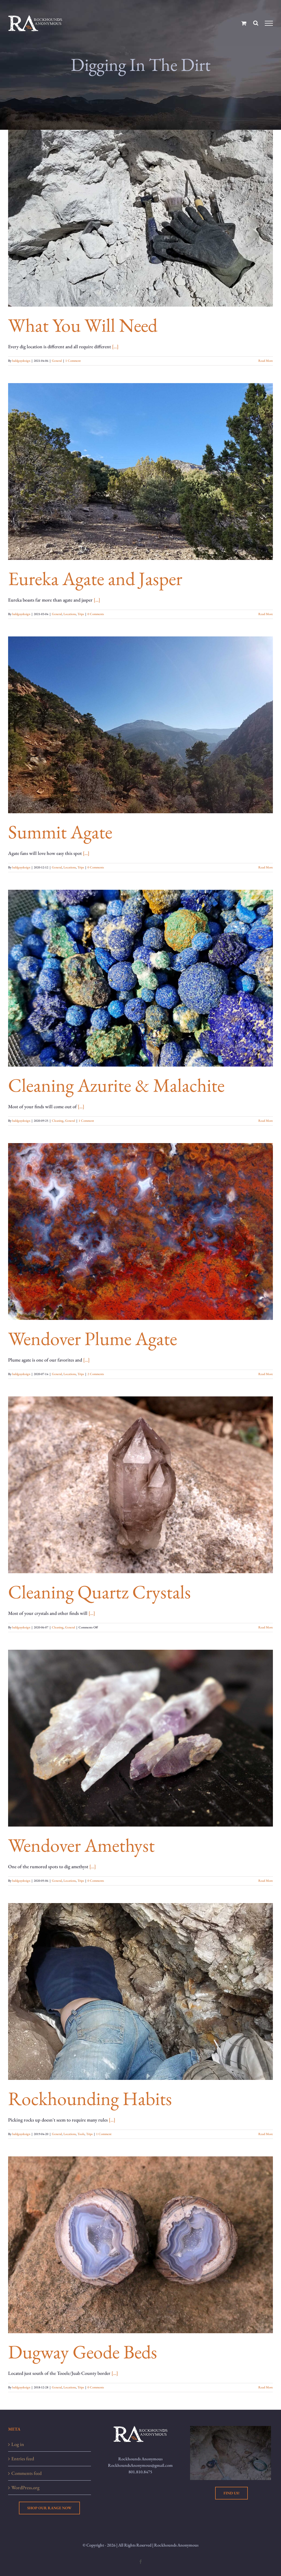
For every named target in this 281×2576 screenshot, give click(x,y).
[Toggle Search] (255, 23)
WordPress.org (25, 2487)
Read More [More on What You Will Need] (265, 360)
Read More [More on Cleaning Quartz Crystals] (265, 1627)
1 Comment (73, 360)
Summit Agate (60, 831)
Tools (80, 2134)
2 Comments (95, 1374)
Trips (80, 614)
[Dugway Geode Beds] (140, 2244)
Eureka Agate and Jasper (95, 578)
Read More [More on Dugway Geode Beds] (265, 2387)
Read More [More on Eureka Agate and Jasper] (265, 614)
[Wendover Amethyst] (140, 1738)
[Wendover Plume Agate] (140, 1231)
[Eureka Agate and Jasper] (140, 471)
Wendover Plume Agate (92, 1338)
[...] (115, 346)
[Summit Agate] (140, 724)
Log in (17, 2444)
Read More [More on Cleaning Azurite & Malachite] (265, 1120)
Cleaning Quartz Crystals (99, 1591)
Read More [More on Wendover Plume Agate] (265, 1374)
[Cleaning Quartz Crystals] (140, 1484)
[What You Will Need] (140, 218)
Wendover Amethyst (81, 1845)
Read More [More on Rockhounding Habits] (265, 2134)
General (57, 360)
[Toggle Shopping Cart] (243, 23)
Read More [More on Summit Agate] (265, 867)
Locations (69, 614)
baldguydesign (21, 360)
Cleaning (57, 1120)
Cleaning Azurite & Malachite (116, 1085)
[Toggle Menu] (269, 23)
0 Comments (95, 614)
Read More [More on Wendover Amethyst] (265, 1880)
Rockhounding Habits (90, 2098)
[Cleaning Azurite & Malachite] (140, 978)
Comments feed (26, 2473)
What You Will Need (82, 325)
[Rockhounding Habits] (140, 1991)
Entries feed (22, 2458)
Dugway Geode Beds (82, 2351)
